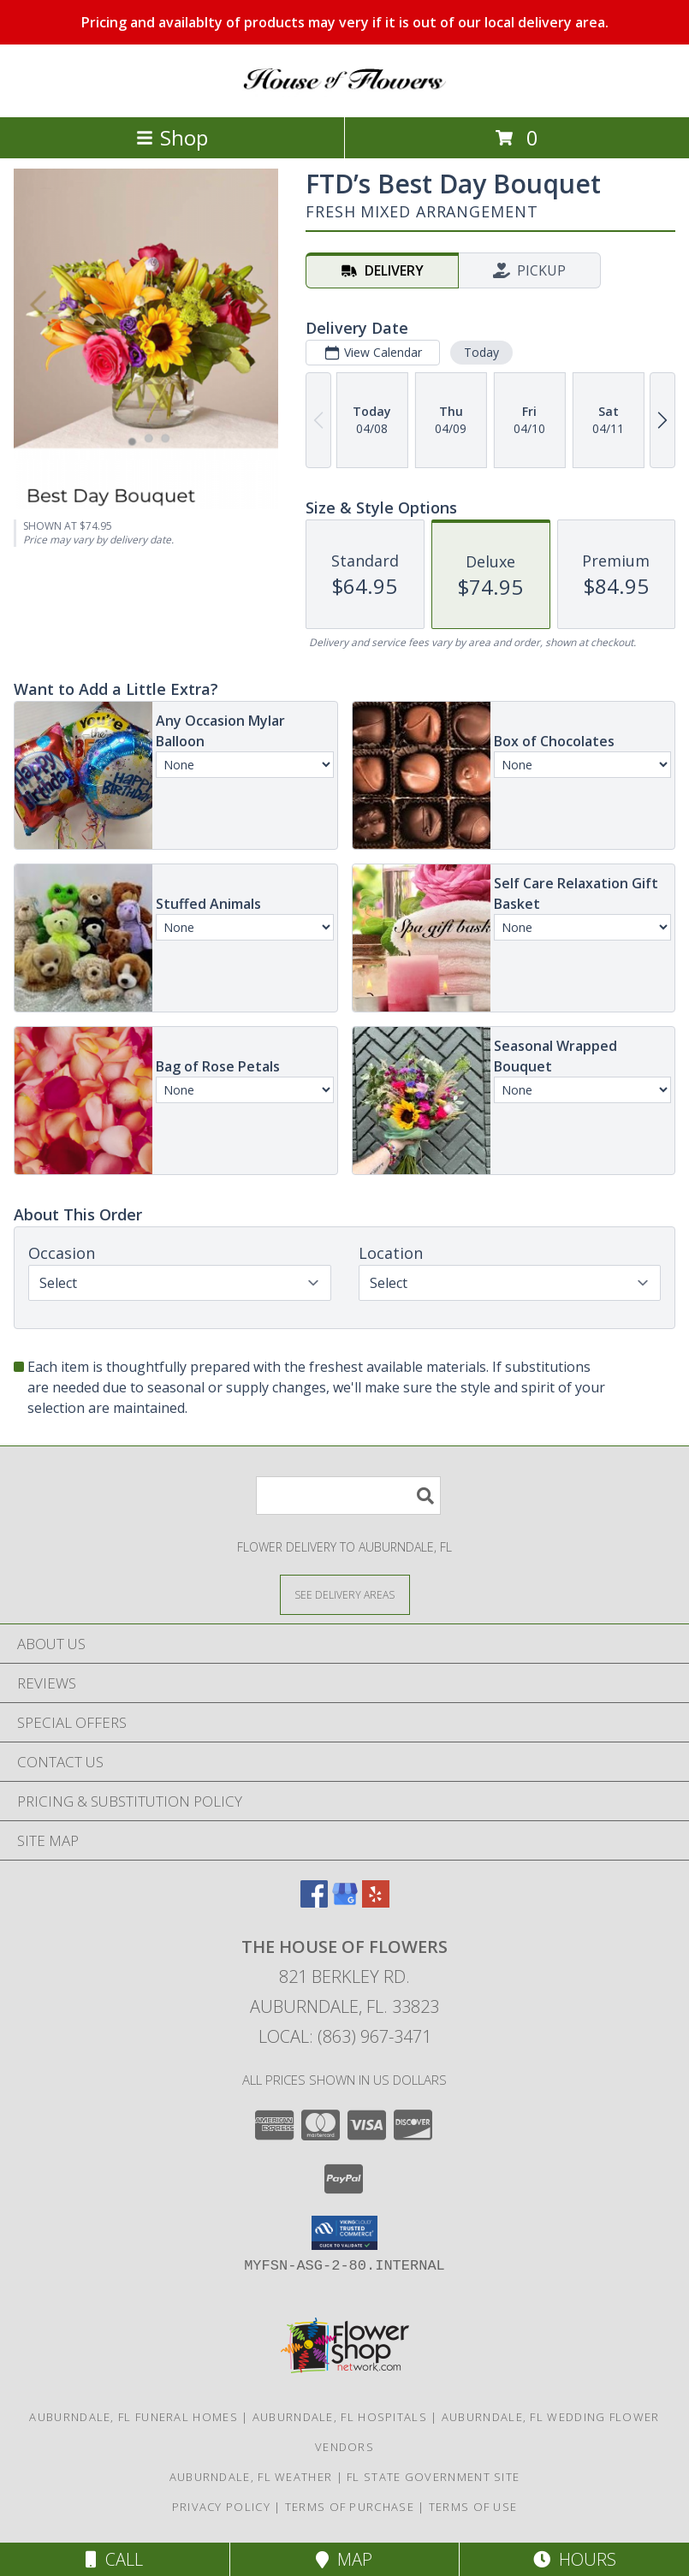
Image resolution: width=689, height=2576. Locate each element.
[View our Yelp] (375, 1902)
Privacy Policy (221, 2506)
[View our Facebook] (314, 1902)
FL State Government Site (433, 2476)
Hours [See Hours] (574, 2559)
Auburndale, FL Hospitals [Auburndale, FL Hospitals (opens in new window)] (339, 2417)
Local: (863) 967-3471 (344, 2036)
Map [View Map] (344, 2559)
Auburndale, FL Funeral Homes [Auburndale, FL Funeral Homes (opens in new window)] (133, 2417)
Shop (172, 137)
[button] (344, 2233)
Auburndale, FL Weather (251, 2476)
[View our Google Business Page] (345, 1902)
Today (481, 352)
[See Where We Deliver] (345, 1594)
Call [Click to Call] (114, 2559)
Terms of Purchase (349, 2506)
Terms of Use (473, 2506)
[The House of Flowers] (345, 92)
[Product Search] (348, 1495)
